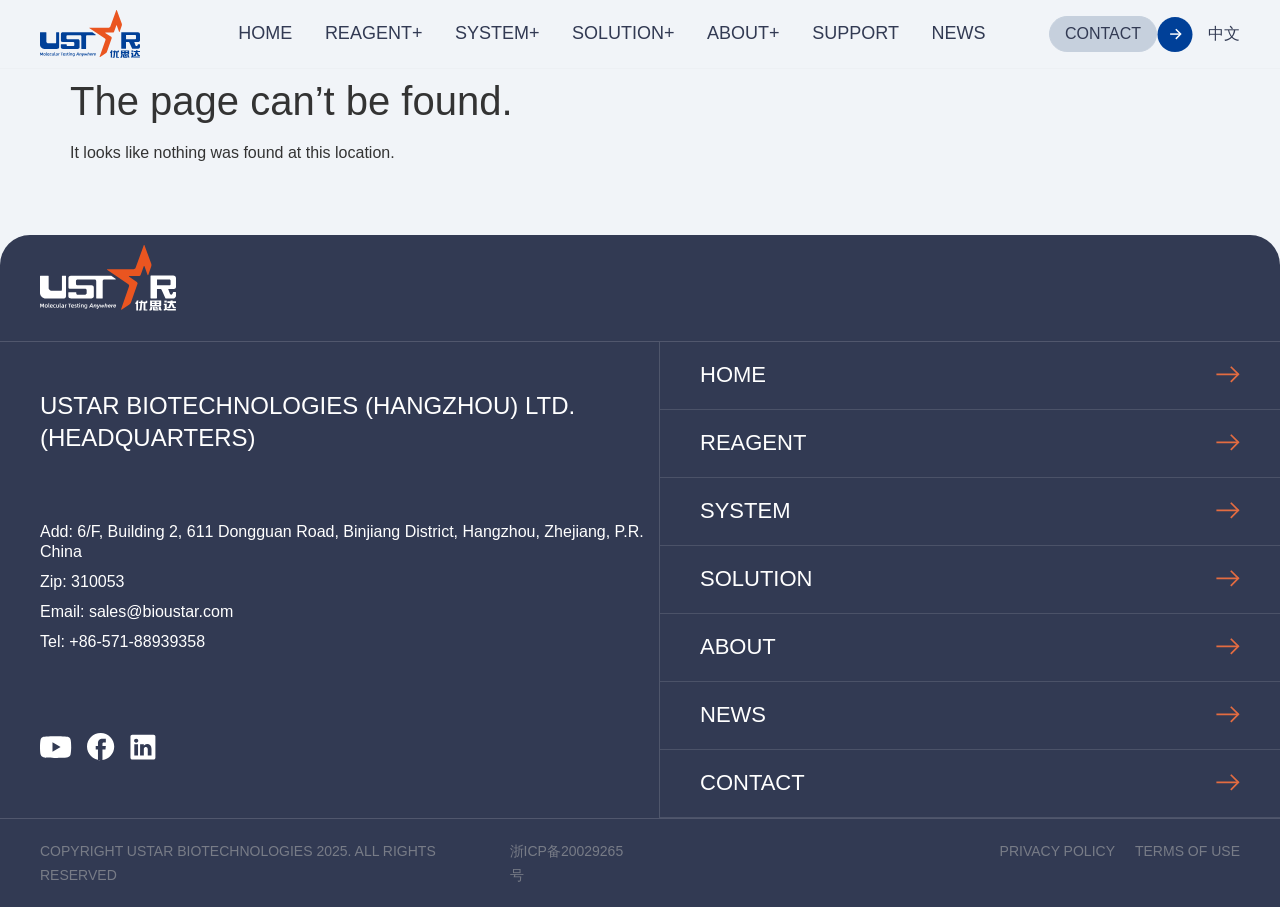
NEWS (958, 33)
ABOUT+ (743, 33)
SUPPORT (855, 33)
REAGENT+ (374, 33)
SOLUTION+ (623, 33)
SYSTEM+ (497, 33)
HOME (265, 33)
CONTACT (1103, 33)
